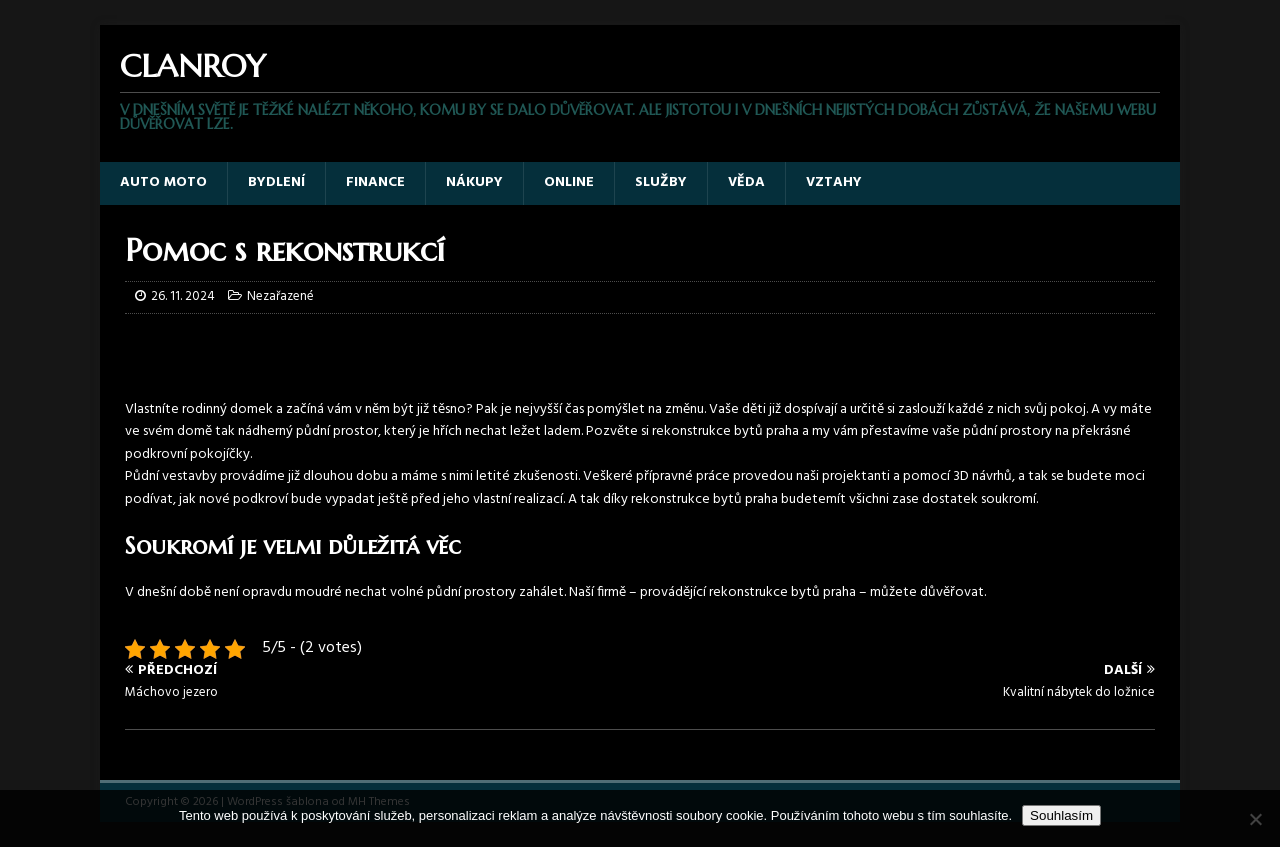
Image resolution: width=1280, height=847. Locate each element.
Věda (746, 182)
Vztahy (834, 182)
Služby (661, 182)
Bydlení (276, 182)
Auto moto (163, 182)
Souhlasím (1061, 815)
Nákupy (474, 182)
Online (569, 182)
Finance (375, 182)
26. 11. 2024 (183, 296)
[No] (1255, 819)
